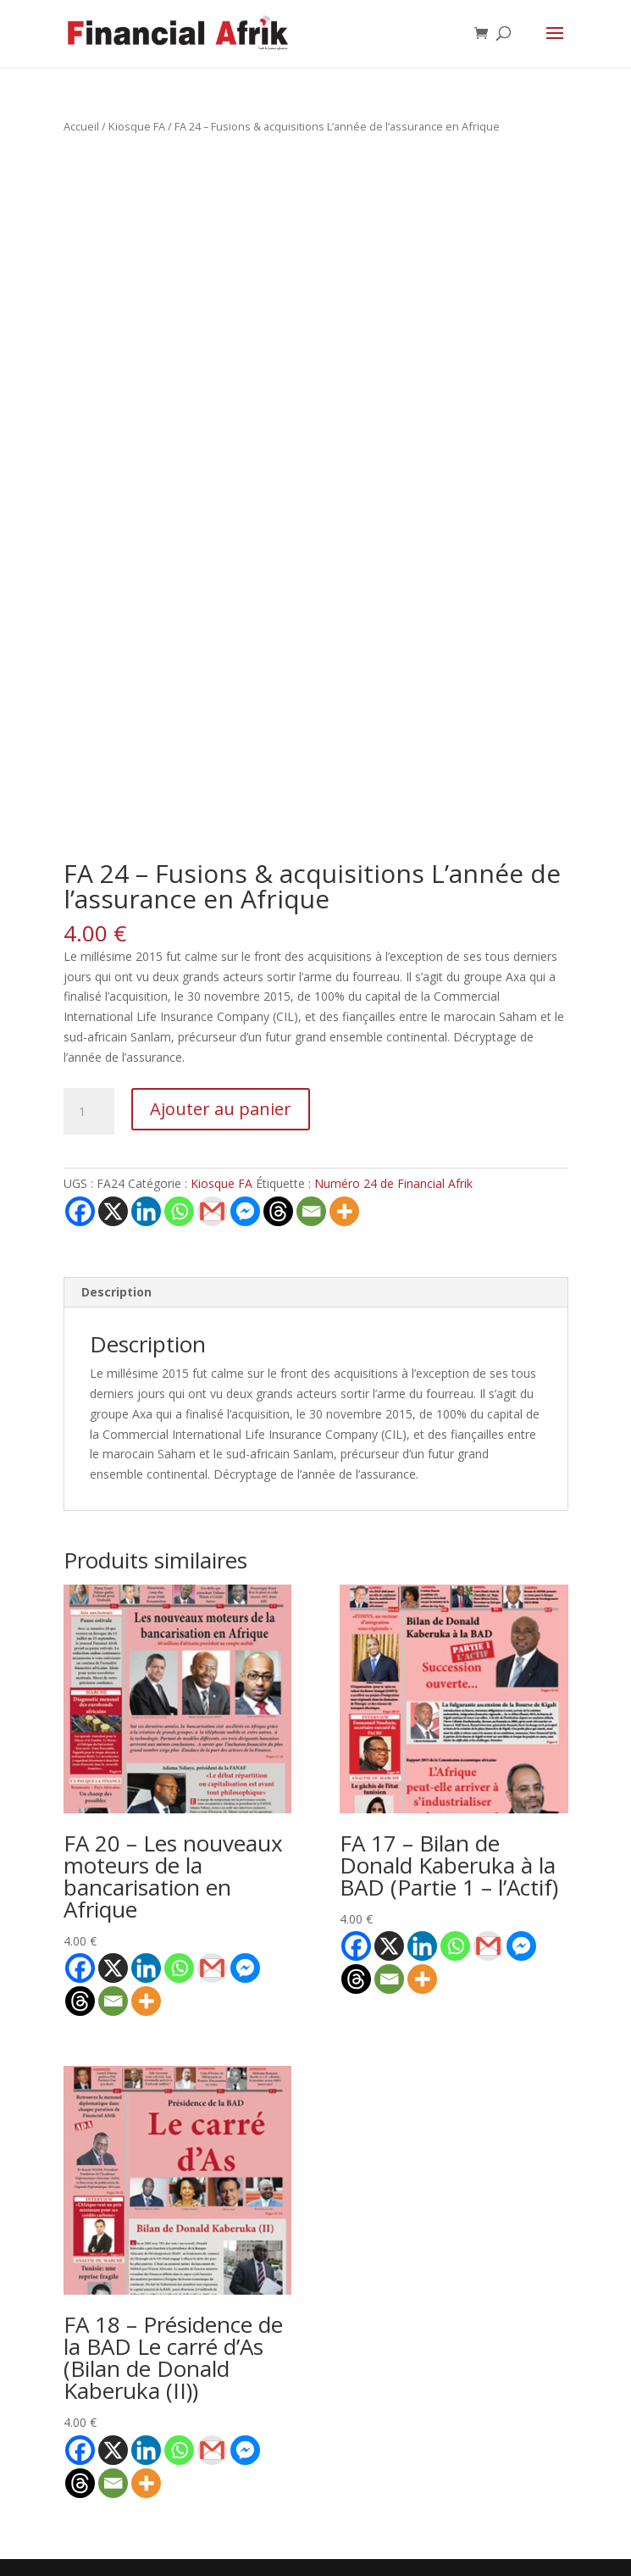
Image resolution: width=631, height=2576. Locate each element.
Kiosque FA (136, 126)
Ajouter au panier (220, 1108)
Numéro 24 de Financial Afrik (393, 1183)
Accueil (81, 126)
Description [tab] (116, 1292)
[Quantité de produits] (89, 1111)
